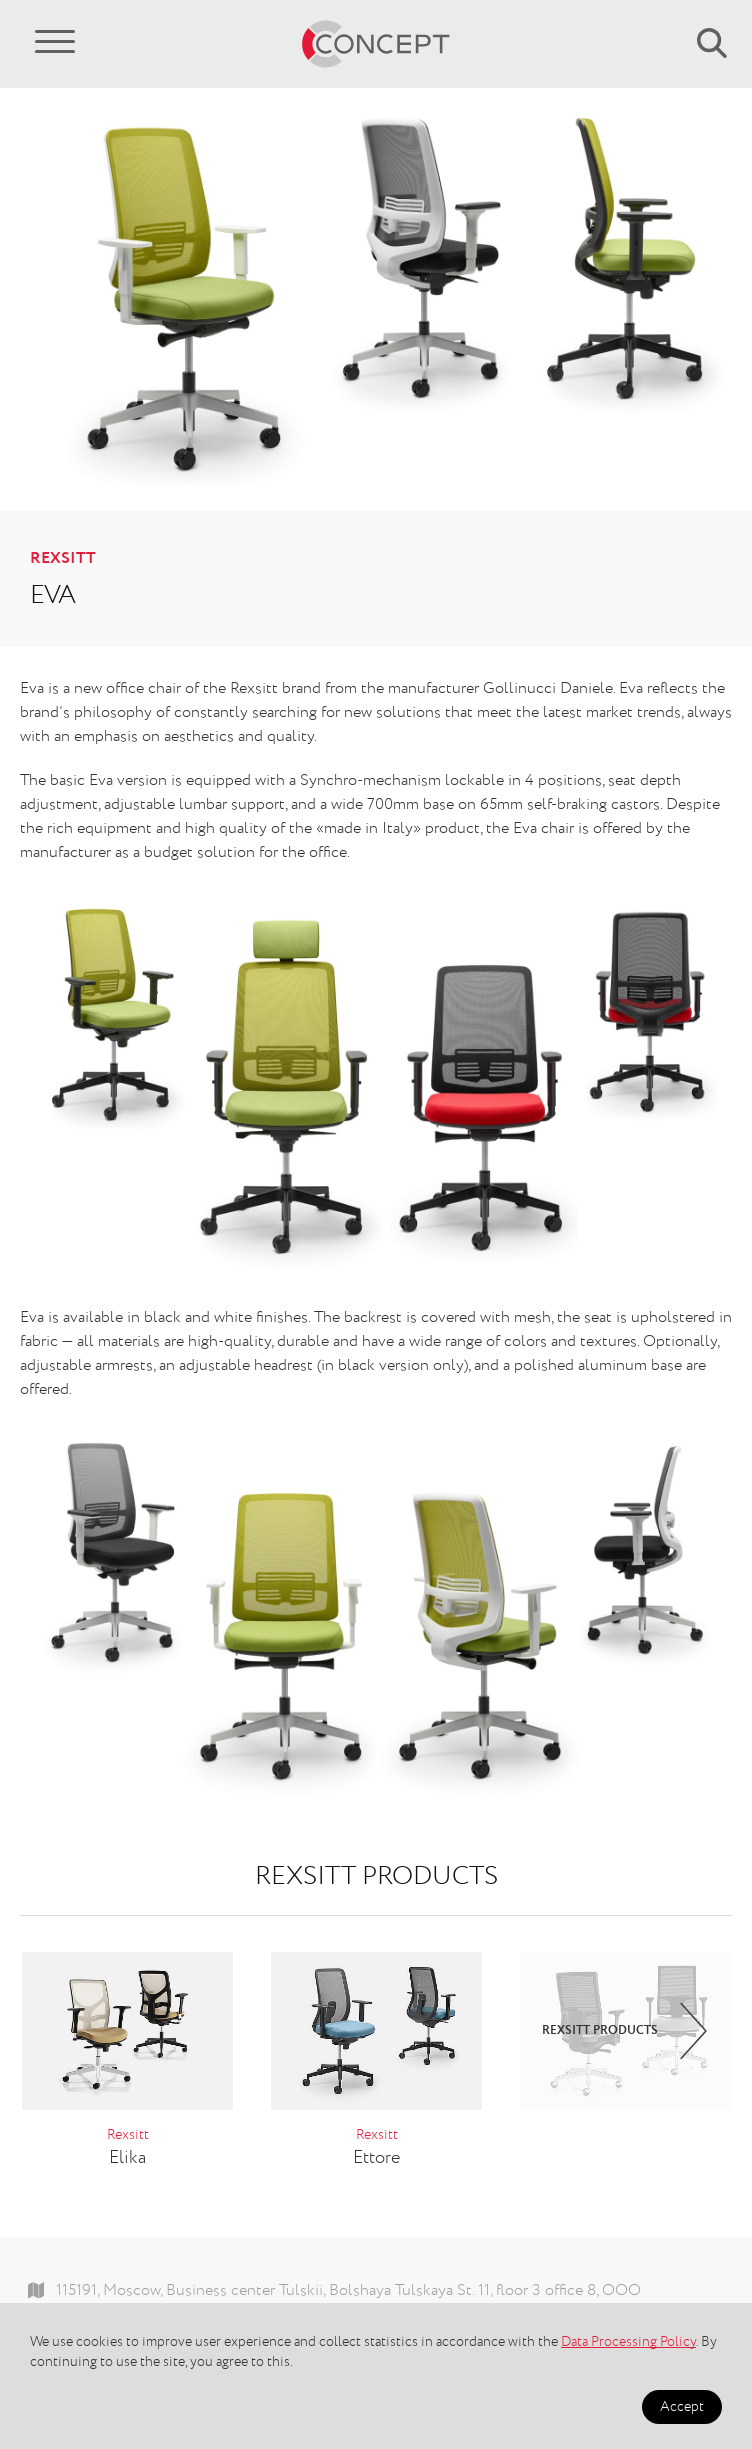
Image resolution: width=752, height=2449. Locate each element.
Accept (682, 2407)
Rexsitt (63, 559)
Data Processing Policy (628, 2342)
